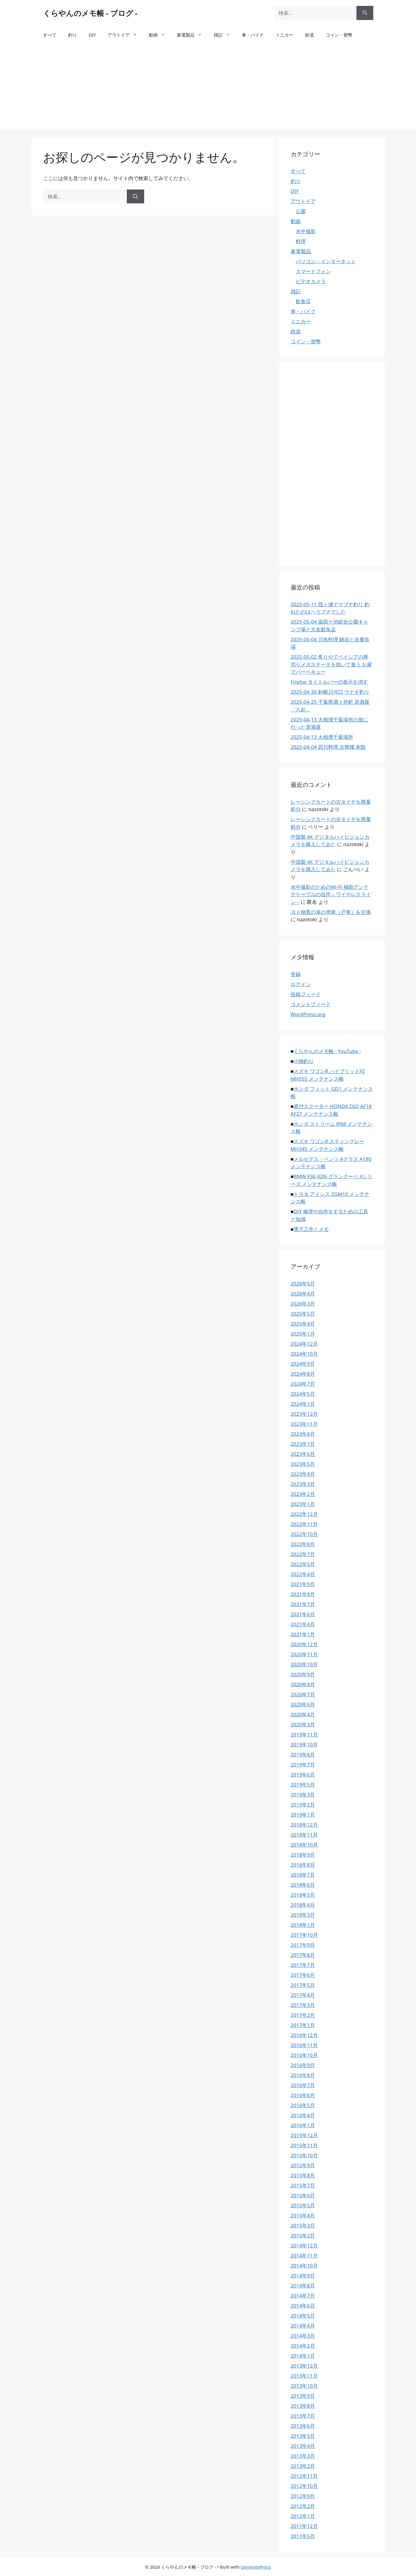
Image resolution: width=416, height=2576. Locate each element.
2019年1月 (303, 1814)
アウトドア (125, 35)
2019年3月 (303, 1794)
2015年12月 (304, 2135)
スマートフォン (313, 271)
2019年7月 (303, 1764)
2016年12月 (304, 2035)
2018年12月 (304, 1824)
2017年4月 (303, 1995)
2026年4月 (303, 1293)
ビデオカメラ (311, 281)
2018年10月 (304, 1844)
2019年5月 (303, 1784)
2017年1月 (303, 2025)
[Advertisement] (208, 88)
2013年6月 (303, 2425)
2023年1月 (303, 1504)
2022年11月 (304, 1524)
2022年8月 (303, 1544)
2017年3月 (303, 2005)
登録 (296, 974)
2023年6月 (303, 1454)
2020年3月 (303, 1724)
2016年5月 (303, 2105)
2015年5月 (303, 2205)
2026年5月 (303, 1283)
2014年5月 (303, 2315)
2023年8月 (303, 1433)
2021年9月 (303, 1584)
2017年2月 (303, 2015)
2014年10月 (304, 2265)
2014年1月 (303, 2355)
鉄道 (309, 35)
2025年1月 (303, 1333)
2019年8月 (303, 1754)
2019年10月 (304, 1744)
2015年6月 (303, 2195)
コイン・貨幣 (339, 35)
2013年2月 (303, 2466)
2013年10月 (304, 2385)
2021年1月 (303, 1634)
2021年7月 (303, 1604)
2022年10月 (304, 1534)
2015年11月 (304, 2145)
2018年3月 (303, 1914)
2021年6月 (303, 1614)
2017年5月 (303, 1985)
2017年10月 (304, 1934)
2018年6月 (303, 1884)
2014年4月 (303, 2325)
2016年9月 (303, 2065)
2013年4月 (303, 2445)
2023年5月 (303, 1464)
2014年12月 (304, 2245)
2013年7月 (303, 2415)
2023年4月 (303, 1474)
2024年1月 (303, 1403)
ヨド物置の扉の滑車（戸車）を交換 (331, 912)
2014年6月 (303, 2305)
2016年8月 (303, 2075)
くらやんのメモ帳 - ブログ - (90, 13)
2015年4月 (303, 2215)
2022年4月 (303, 1574)
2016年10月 (304, 2055)
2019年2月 (303, 1804)
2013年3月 (303, 2456)
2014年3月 (303, 2335)
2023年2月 (303, 1494)
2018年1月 (303, 1924)
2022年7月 (303, 1554)
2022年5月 (303, 1564)
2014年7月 (303, 2295)
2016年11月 (304, 2045)
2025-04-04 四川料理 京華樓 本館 (328, 747)
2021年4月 (303, 1624)
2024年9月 (303, 1363)
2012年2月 (303, 2506)
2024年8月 (303, 1373)
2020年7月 (303, 1694)
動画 (160, 35)
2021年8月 (303, 1594)
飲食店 (303, 301)
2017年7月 (303, 1965)
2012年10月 (304, 2486)
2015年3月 (303, 2225)
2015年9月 (303, 2165)
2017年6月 (303, 1975)
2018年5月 (303, 1894)
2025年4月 (303, 1323)
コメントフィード (311, 1004)
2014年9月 (303, 2275)
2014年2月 (303, 2345)
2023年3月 (303, 1484)
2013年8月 (303, 2405)
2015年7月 (303, 2185)
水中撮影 (306, 231)
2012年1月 (303, 2516)
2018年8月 (303, 1864)
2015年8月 (303, 2175)
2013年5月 (303, 2435)
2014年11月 (304, 2255)
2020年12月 (304, 1644)
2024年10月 (304, 1353)
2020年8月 (303, 1684)
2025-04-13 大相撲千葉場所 (322, 737)
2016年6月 (303, 2095)
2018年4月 (303, 1904)
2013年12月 (304, 2365)
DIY (92, 35)
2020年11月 (304, 1654)
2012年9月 (303, 2496)
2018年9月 (303, 1854)
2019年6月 (303, 1774)
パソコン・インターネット (326, 261)
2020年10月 (304, 1664)
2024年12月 (304, 1343)
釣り (72, 35)
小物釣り (304, 1061)
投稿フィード (306, 994)
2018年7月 (303, 1874)
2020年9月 (303, 1674)
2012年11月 (304, 2476)
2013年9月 (303, 2395)
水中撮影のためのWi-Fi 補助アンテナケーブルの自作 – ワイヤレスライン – (331, 894)
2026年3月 (303, 1303)
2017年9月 (303, 1945)
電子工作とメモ (311, 1229)
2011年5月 (303, 2536)
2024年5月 (303, 1393)
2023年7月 (303, 1444)
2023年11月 (304, 1423)
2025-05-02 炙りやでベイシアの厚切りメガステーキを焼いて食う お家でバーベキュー (331, 664)
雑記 (225, 35)
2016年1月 (303, 2125)
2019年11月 (304, 1734)
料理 (301, 241)
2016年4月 (303, 2115)
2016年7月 (303, 2085)
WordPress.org (308, 1014)
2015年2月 (303, 2235)
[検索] (364, 13)
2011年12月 (304, 2526)
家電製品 (192, 35)
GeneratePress (256, 2567)
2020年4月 (303, 1714)
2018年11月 (304, 1834)
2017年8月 (303, 1955)
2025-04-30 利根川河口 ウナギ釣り (330, 691)
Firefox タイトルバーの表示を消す (329, 681)
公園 (301, 211)
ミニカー (284, 35)
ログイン (301, 984)
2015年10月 (304, 2155)
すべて (49, 35)
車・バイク (253, 35)
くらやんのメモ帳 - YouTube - (327, 1051)
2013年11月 (304, 2375)
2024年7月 (303, 1383)
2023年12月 (304, 1413)
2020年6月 (303, 1704)
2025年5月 (303, 1313)
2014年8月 (303, 2285)
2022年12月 (304, 1514)
